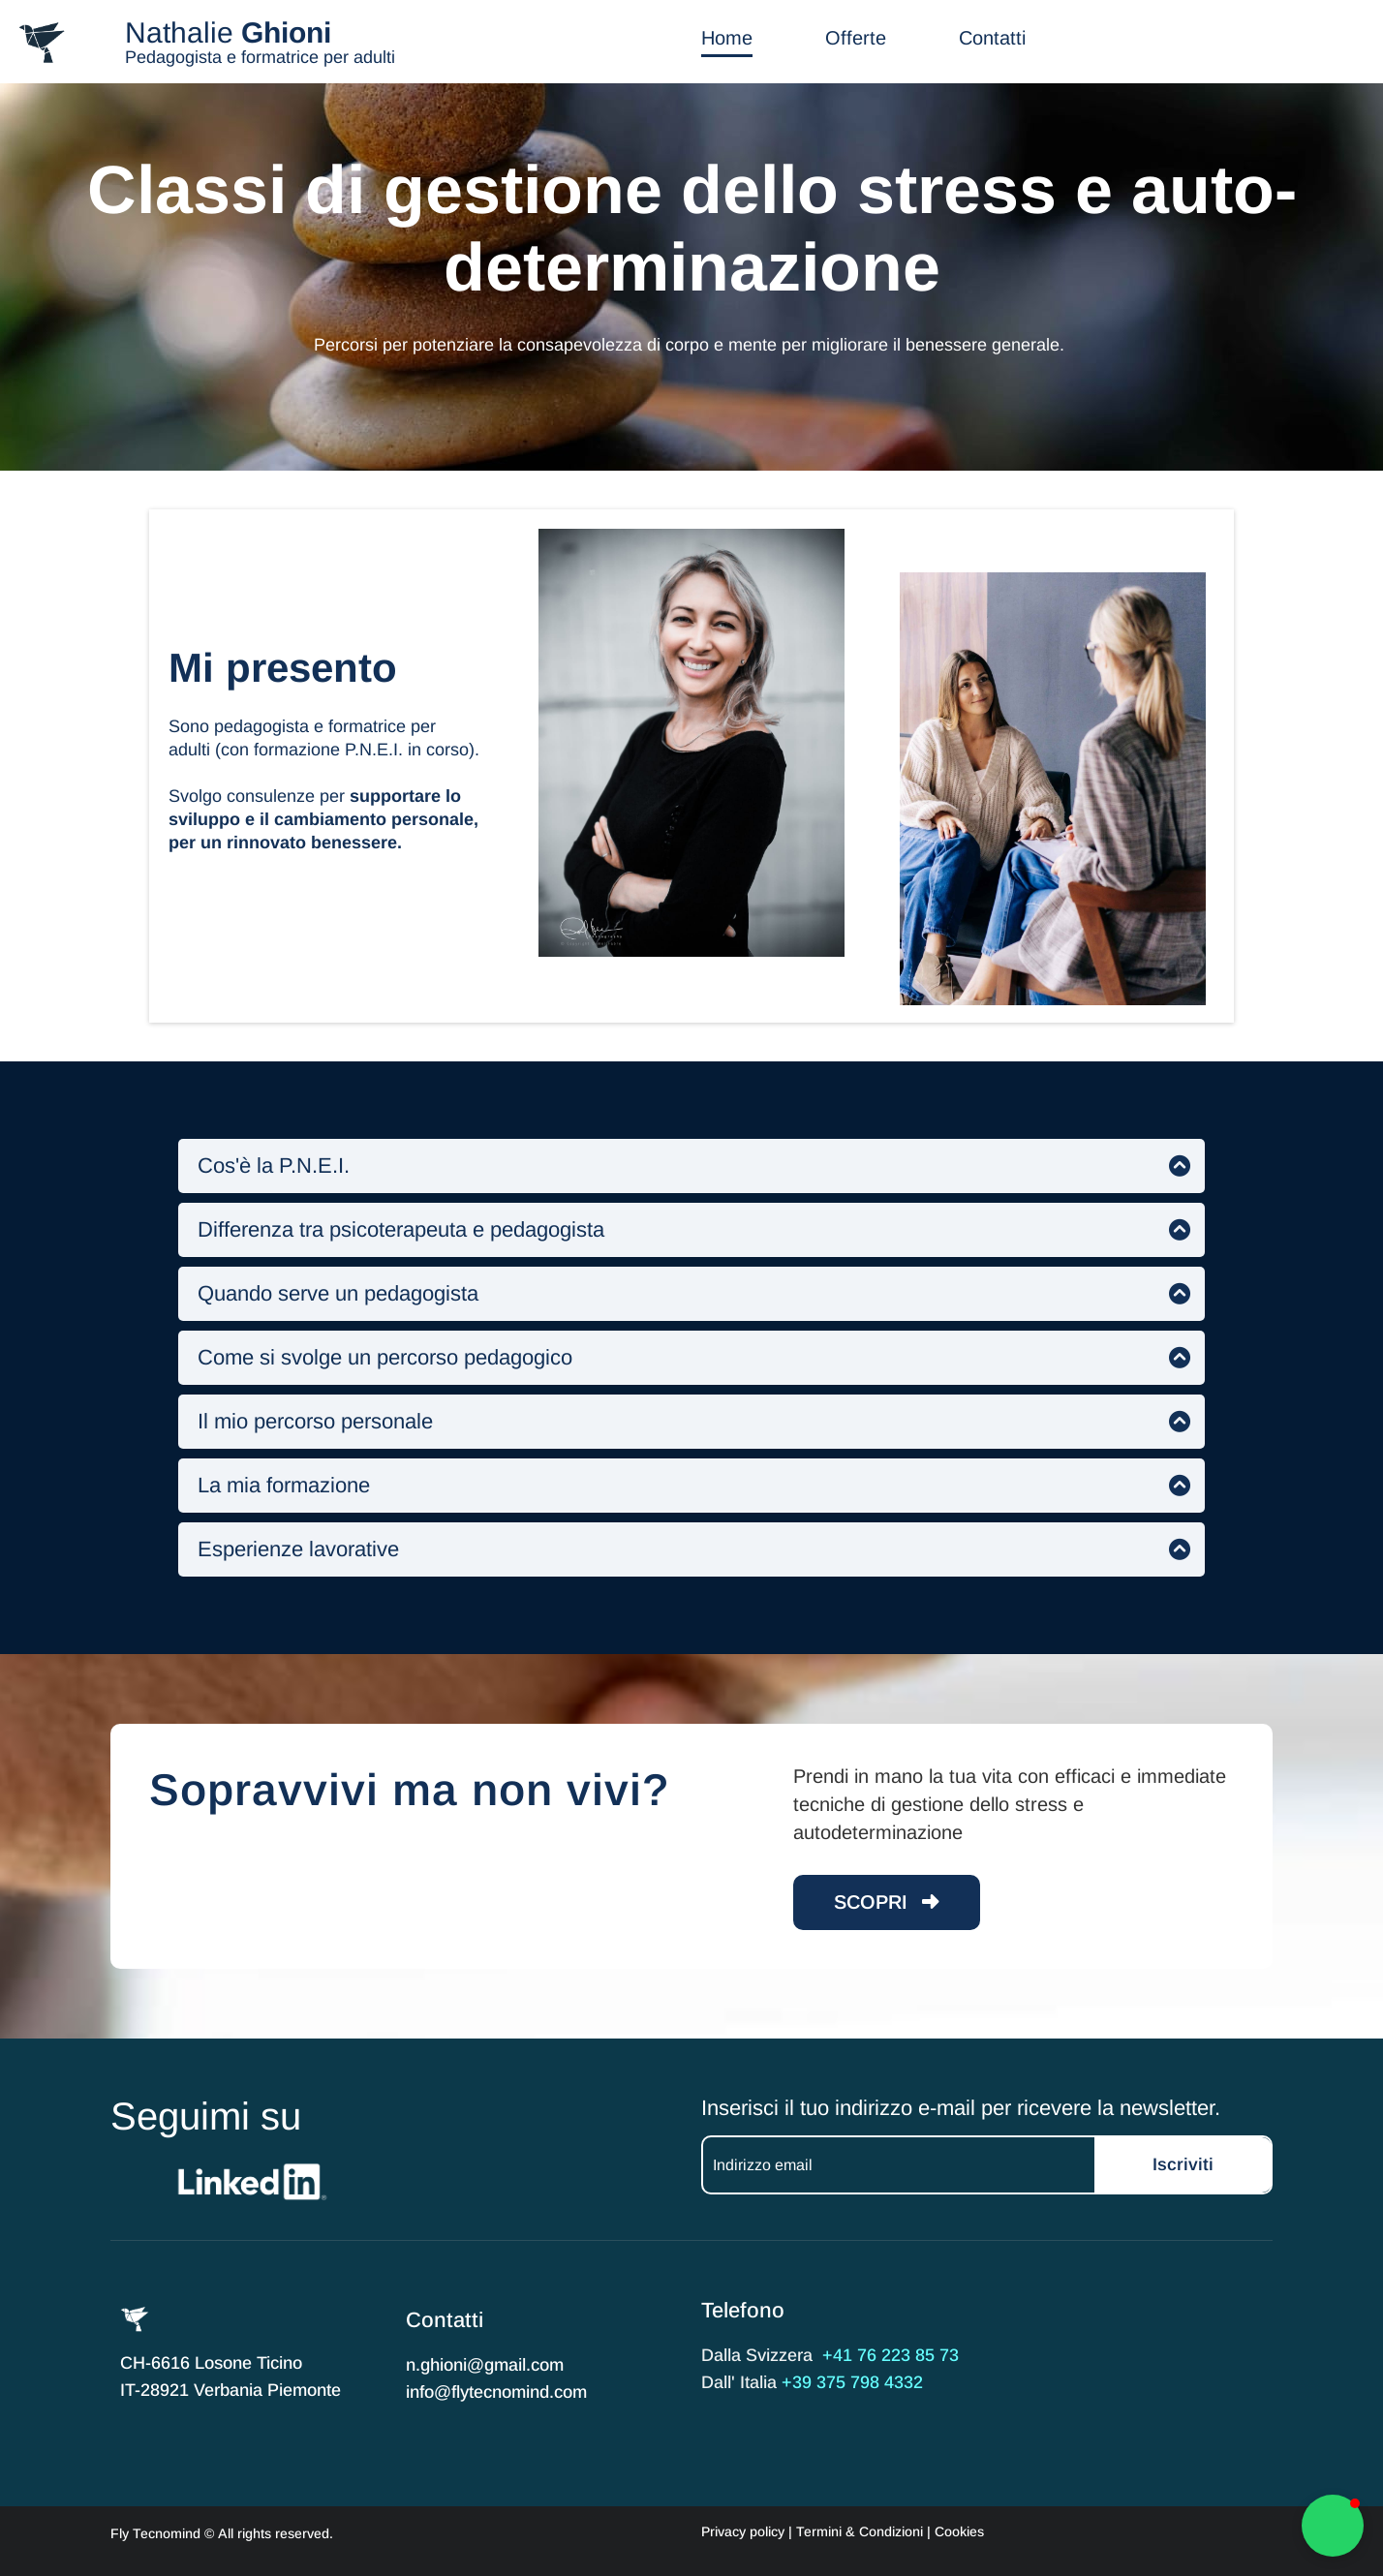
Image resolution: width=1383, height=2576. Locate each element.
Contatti (992, 37)
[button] (1333, 2526)
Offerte (855, 37)
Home (727, 37)
